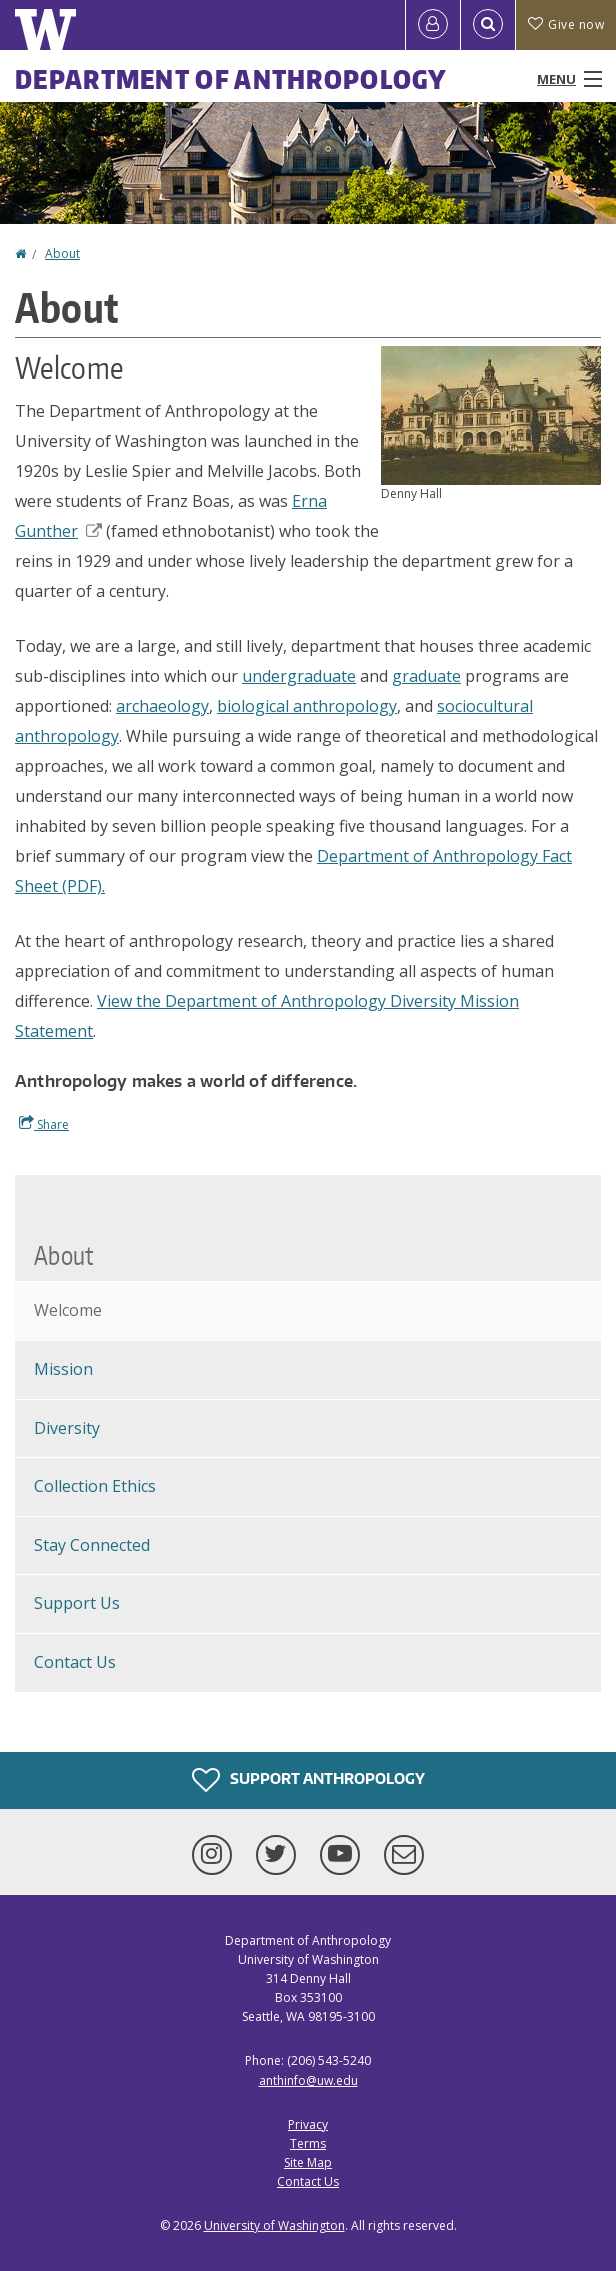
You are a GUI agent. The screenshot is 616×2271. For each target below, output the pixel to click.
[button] (491, 414)
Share (44, 1124)
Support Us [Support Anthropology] (77, 1603)
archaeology (162, 706)
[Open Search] (488, 25)
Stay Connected (92, 1545)
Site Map (308, 2162)
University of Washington (274, 2225)
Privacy (308, 2124)
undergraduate (299, 676)
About (62, 253)
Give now (566, 24)
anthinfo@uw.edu (308, 2080)
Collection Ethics (95, 1486)
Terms (308, 2143)
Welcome (68, 1310)
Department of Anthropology (231, 79)
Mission (63, 1369)
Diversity (67, 1428)
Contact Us (75, 1662)
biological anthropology (307, 706)
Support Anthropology (308, 1780)
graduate (426, 676)
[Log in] (433, 25)
